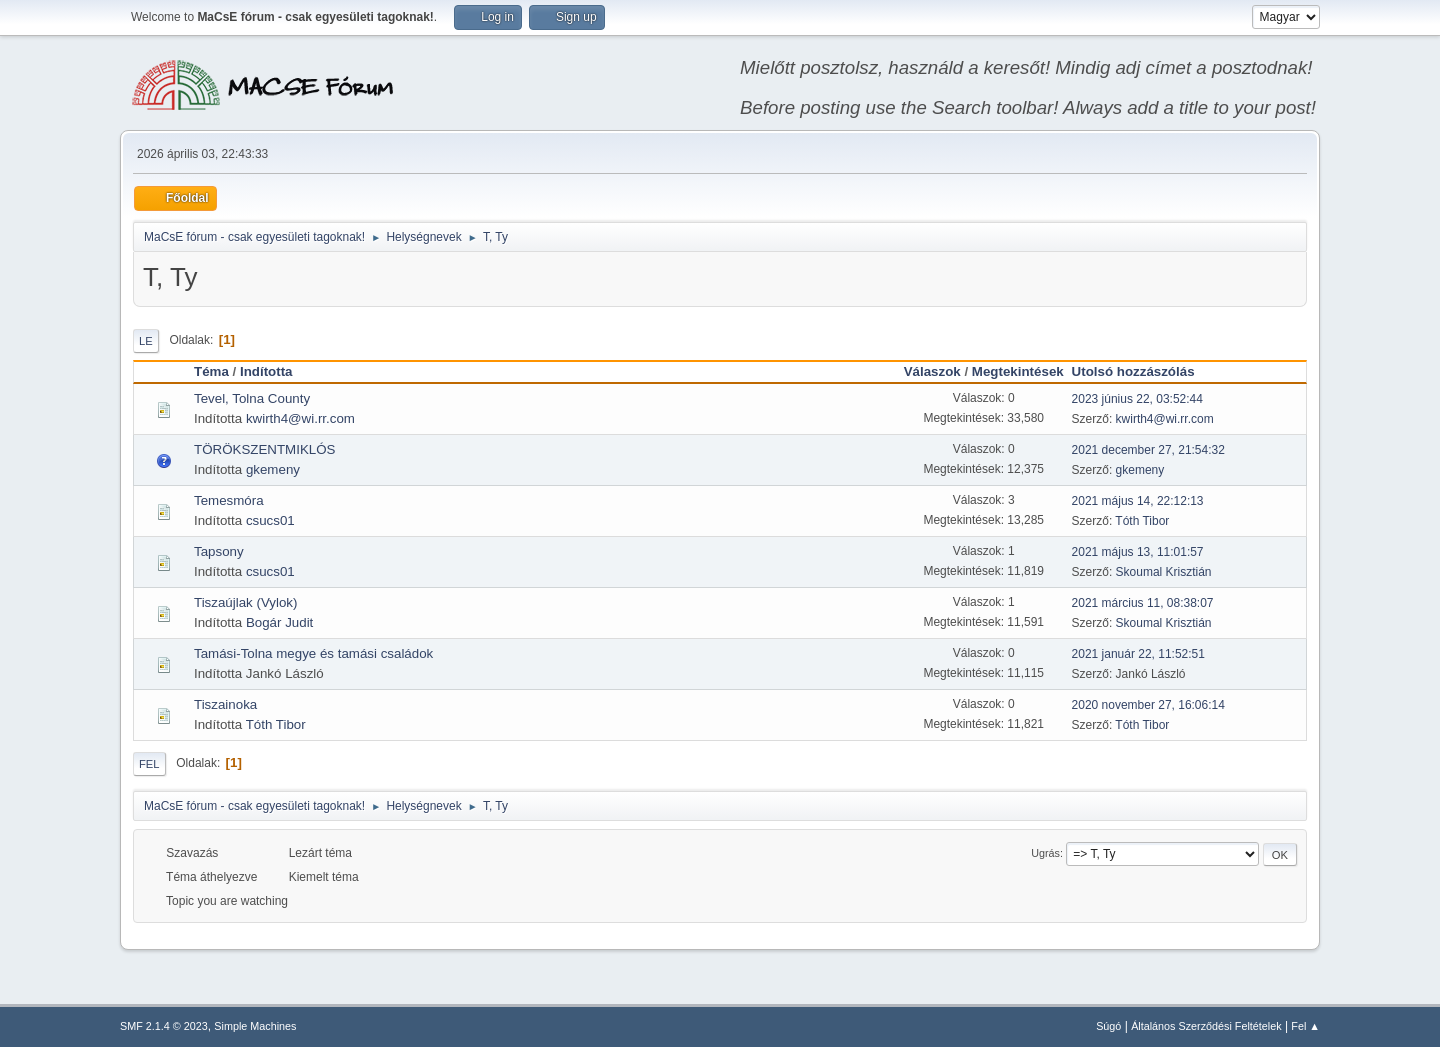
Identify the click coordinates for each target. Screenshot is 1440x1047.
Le (146, 341)
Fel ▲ (1305, 1026)
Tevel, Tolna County (252, 398)
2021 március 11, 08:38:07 (1143, 603)
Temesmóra (229, 500)
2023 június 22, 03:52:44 (1137, 399)
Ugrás (1045, 853)
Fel (149, 764)
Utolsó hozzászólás (1142, 371)
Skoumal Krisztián (1164, 572)
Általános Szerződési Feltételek (1206, 1026)
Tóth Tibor (1142, 521)
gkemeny (273, 469)
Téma (211, 371)
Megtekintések (1018, 371)
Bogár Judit (279, 622)
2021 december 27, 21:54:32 (1148, 450)
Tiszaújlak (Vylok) (245, 602)
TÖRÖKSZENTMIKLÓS (264, 449)
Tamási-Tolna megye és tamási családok (313, 653)
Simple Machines (255, 1026)
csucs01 (270, 520)
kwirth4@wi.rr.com (300, 418)
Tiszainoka (225, 704)
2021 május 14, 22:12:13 (1138, 501)
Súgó (1108, 1026)
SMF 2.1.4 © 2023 (164, 1026)
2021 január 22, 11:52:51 (1138, 654)
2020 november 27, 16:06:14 (1148, 705)
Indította (266, 371)
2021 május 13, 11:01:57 (1138, 552)
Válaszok (932, 371)
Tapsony (219, 551)
